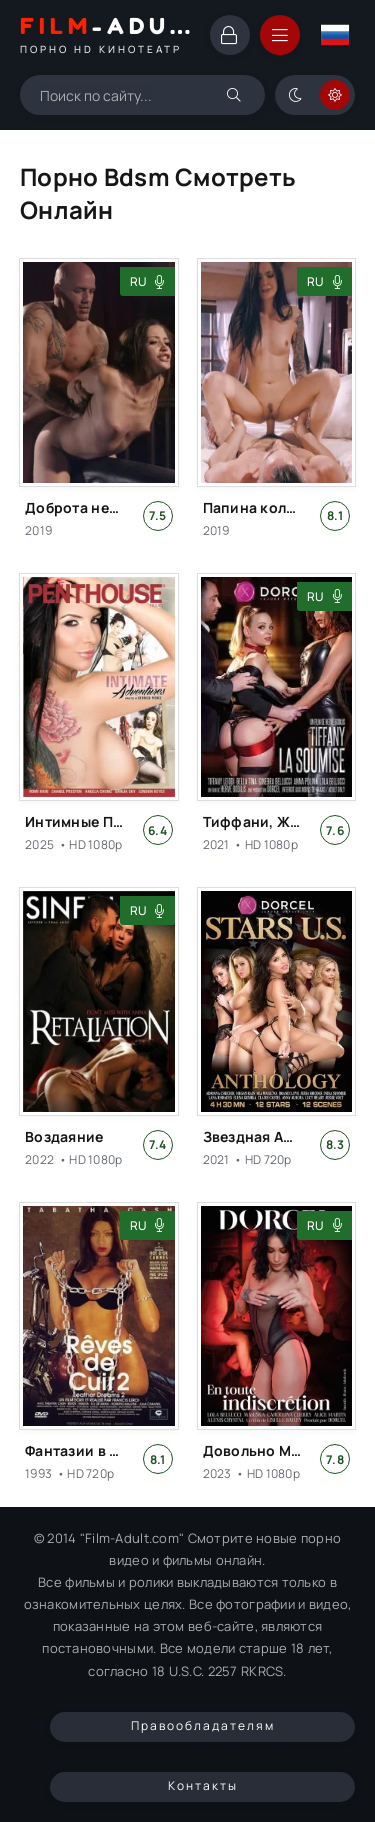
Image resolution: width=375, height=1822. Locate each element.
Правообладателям (203, 1725)
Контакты (203, 1785)
